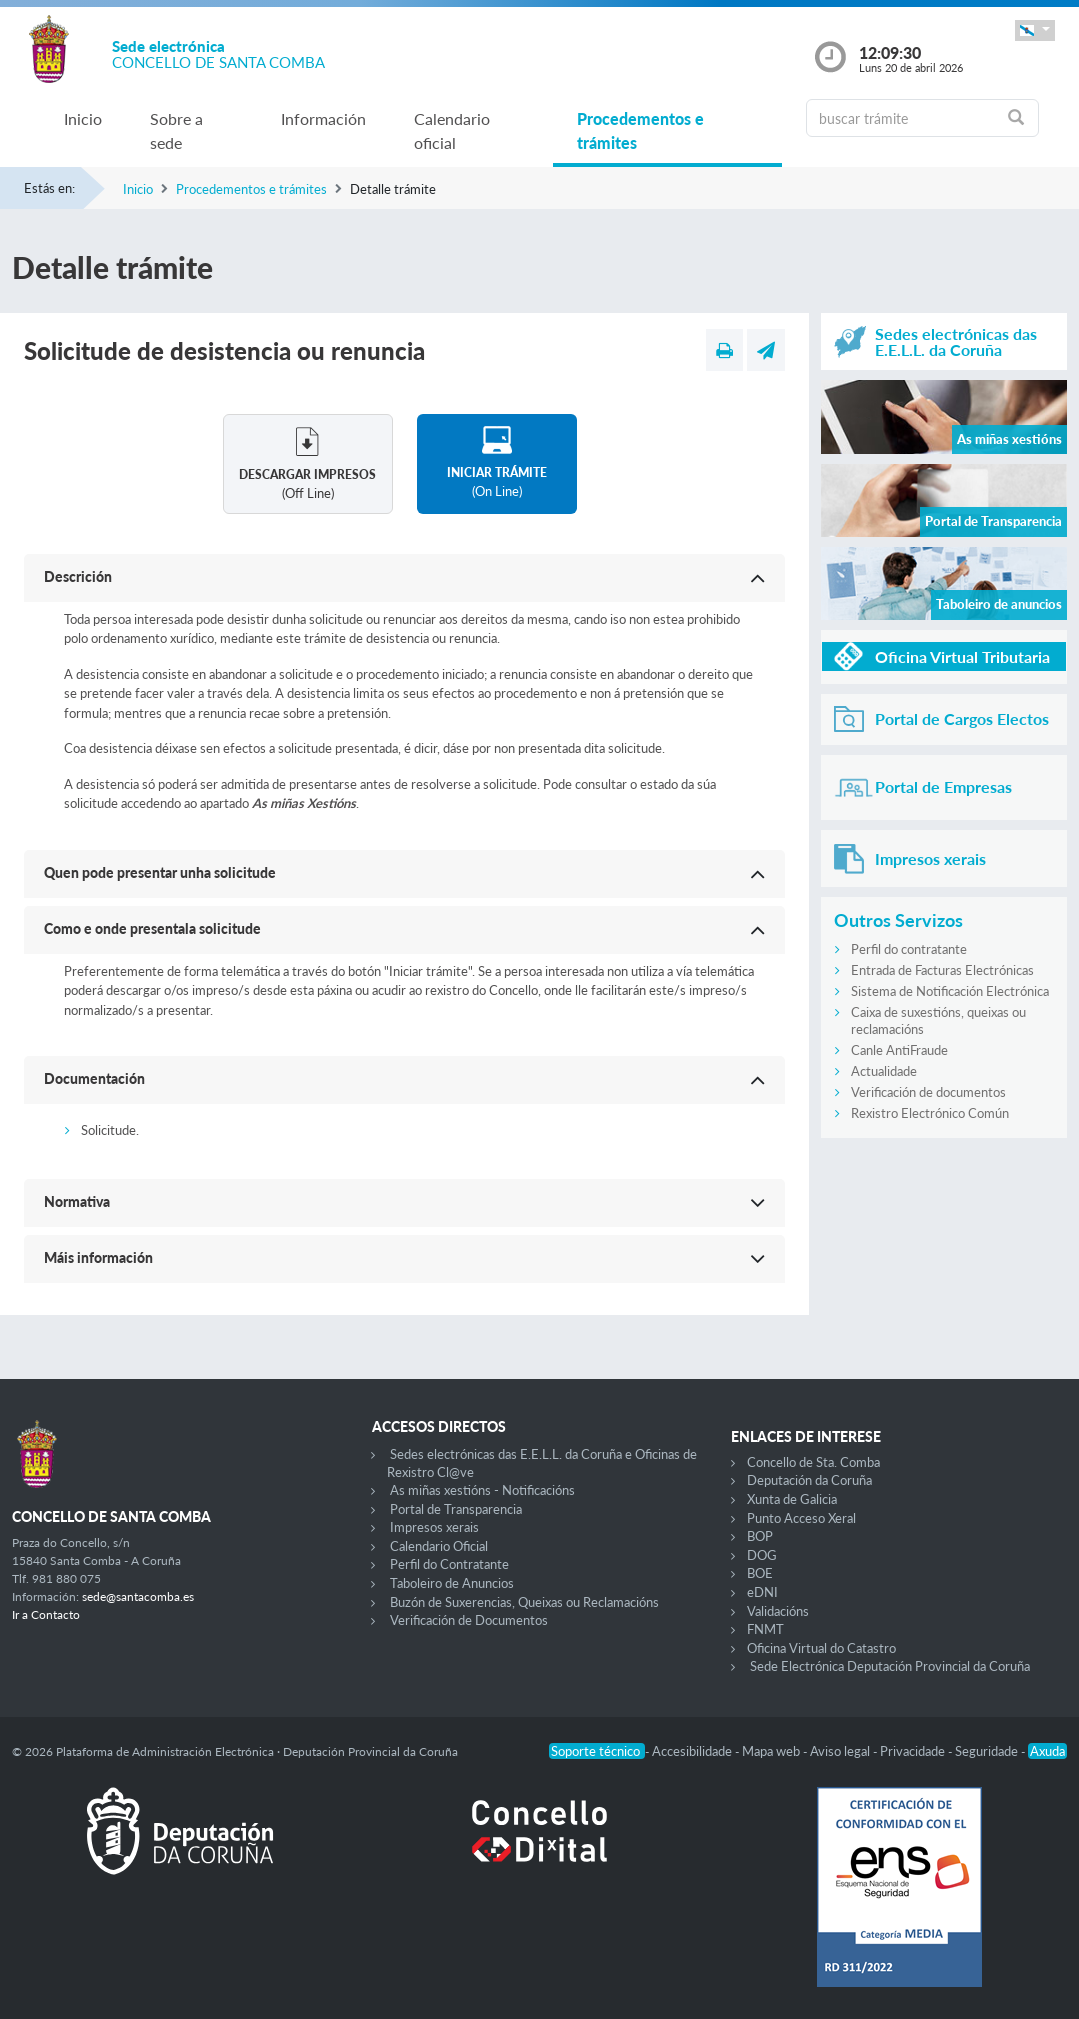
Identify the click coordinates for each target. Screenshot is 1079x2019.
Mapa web (772, 1751)
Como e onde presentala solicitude (152, 928)
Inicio (83, 118)
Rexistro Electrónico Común (930, 1113)
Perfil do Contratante (449, 1564)
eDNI (762, 1592)
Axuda (1047, 1751)
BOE (760, 1573)
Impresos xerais (434, 1527)
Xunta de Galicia (792, 1499)
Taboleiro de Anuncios (452, 1583)
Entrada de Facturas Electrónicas (942, 970)
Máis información (98, 1257)
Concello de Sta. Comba (813, 1462)
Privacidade (914, 1751)
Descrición (78, 576)
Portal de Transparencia (456, 1509)
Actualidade (884, 1071)
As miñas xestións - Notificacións (482, 1490)
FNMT (765, 1629)
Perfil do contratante (909, 949)
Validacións (778, 1611)
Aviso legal (841, 1751)
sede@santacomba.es (138, 1596)
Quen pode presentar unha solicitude (160, 872)
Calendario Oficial (439, 1546)
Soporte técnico (597, 1751)
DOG (762, 1555)
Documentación (94, 1078)
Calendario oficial (452, 130)
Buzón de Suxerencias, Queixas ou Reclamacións (524, 1602)
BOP (760, 1536)
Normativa (77, 1201)
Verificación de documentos (928, 1092)
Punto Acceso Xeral (801, 1518)
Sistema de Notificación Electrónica (950, 991)
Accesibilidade (693, 1751)
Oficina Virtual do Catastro (821, 1648)
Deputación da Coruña (809, 1480)
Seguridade (988, 1751)
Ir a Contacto (46, 1614)
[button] (1035, 30)
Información (323, 118)
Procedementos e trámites (640, 130)
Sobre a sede (176, 130)
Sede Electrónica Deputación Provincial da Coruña (890, 1666)
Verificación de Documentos (469, 1620)
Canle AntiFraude (899, 1050)
